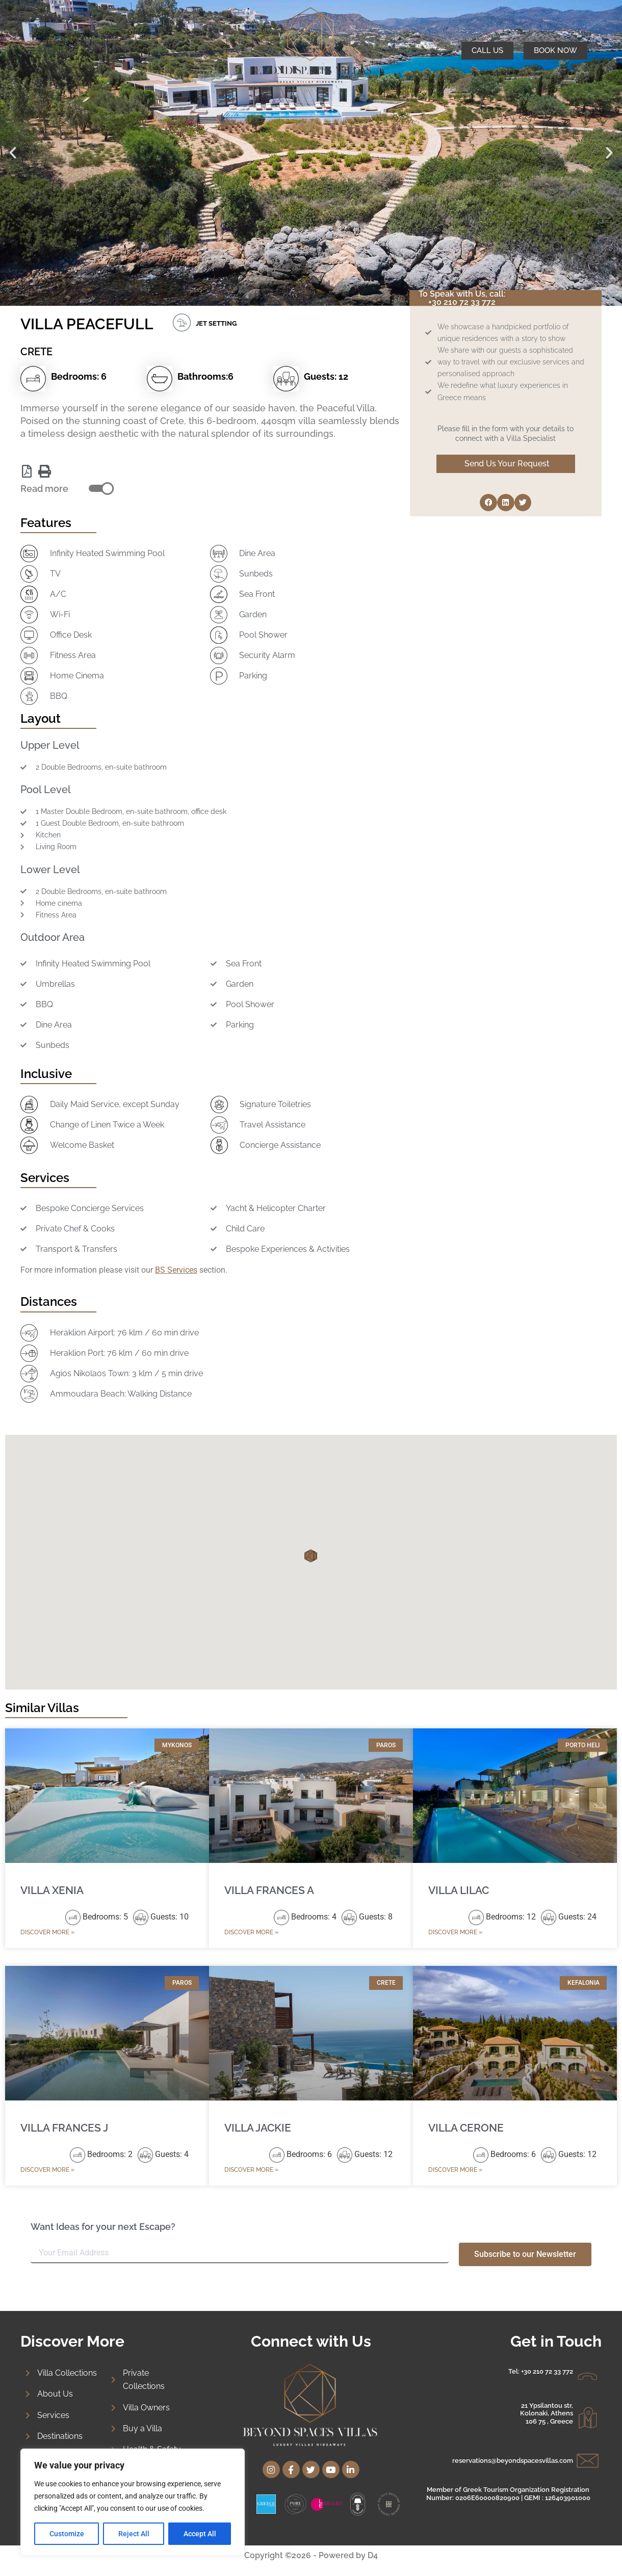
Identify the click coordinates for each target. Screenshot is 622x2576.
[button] (12, 153)
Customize (66, 2534)
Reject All (133, 2534)
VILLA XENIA (52, 1890)
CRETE (36, 352)
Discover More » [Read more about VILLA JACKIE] (251, 2169)
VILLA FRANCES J (64, 2127)
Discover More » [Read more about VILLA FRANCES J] (47, 2169)
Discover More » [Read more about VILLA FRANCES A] (251, 1932)
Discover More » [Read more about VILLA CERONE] (455, 2169)
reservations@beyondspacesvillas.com (512, 2460)
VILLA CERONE (466, 2127)
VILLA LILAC (458, 1890)
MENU (53, 51)
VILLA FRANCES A (269, 1890)
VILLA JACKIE (257, 2127)
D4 (373, 2555)
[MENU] (30, 51)
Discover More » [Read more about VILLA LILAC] (455, 1932)
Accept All (200, 2534)
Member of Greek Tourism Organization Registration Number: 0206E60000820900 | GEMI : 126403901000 (508, 2494)
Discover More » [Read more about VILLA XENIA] (47, 1932)
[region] (132, 2502)
